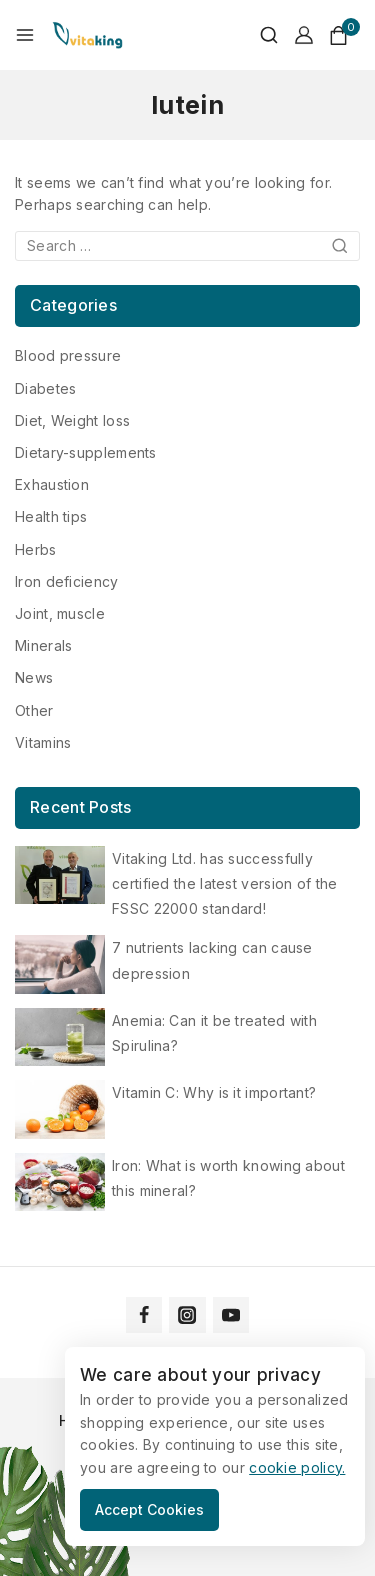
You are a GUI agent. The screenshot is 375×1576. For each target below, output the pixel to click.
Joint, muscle (60, 613)
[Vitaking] (87, 35)
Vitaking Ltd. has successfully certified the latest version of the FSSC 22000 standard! (225, 883)
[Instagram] (187, 1315)
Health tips (51, 516)
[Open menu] (25, 35)
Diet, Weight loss (72, 420)
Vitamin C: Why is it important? (214, 1092)
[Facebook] (144, 1315)
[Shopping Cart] (344, 35)
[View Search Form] (259, 35)
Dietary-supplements (86, 452)
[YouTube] (231, 1315)
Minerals (43, 645)
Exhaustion (52, 484)
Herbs (36, 549)
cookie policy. (297, 1467)
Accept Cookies (149, 1509)
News (34, 677)
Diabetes (45, 388)
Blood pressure (68, 355)
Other (34, 710)
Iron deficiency (67, 581)
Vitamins (43, 742)
